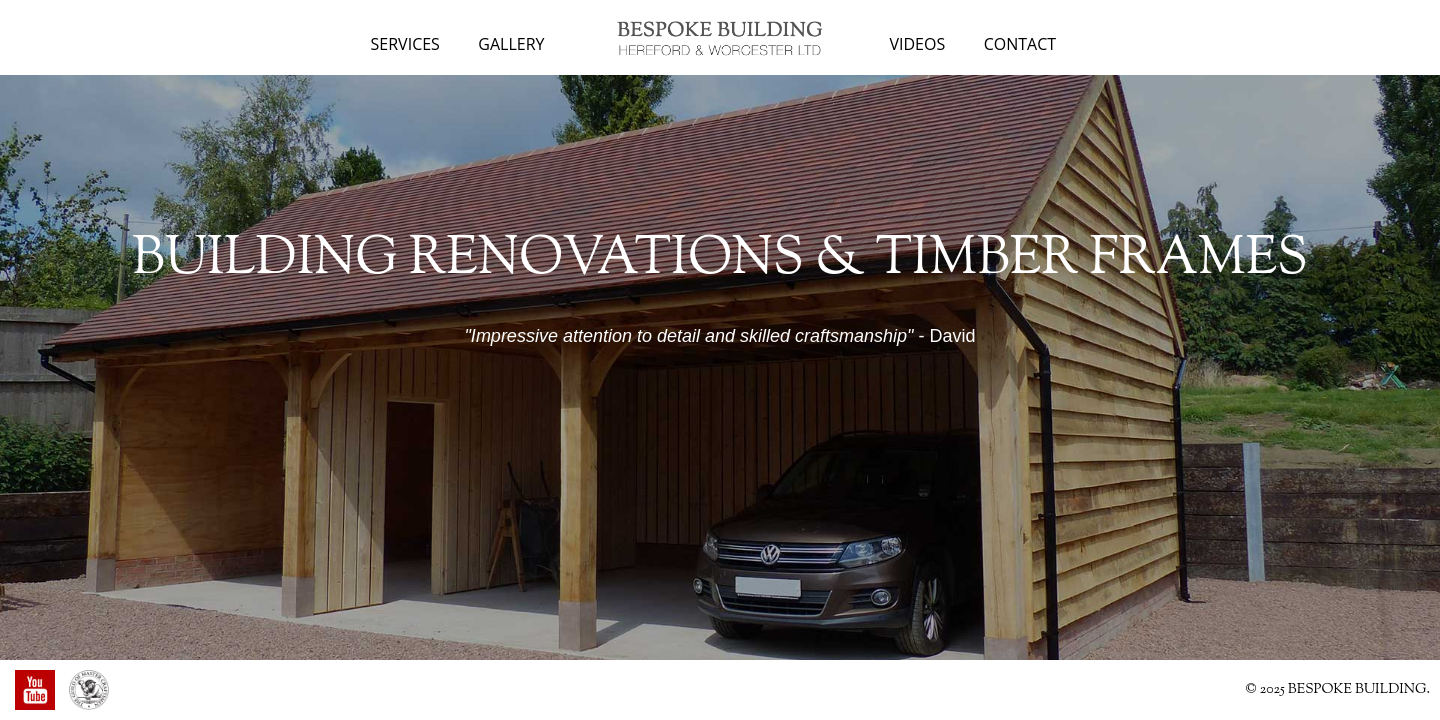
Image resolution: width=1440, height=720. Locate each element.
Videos (918, 44)
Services (405, 44)
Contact (1020, 44)
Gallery (511, 44)
